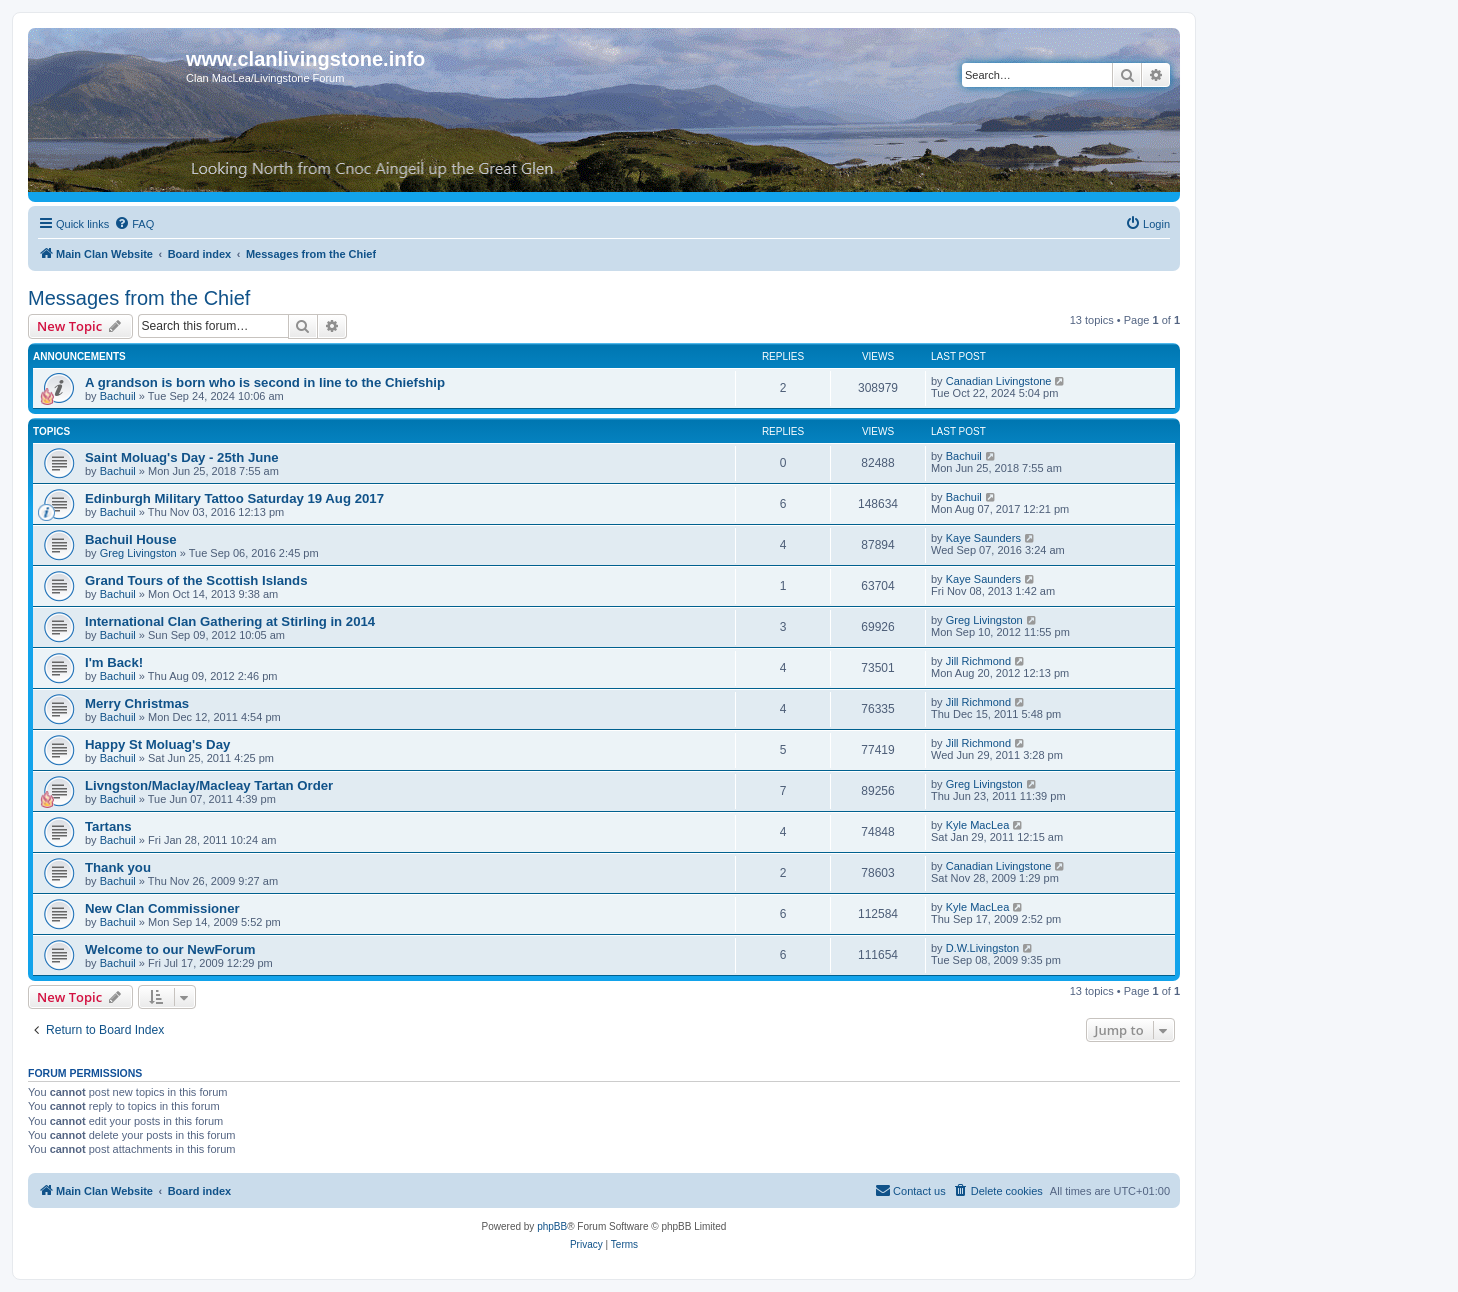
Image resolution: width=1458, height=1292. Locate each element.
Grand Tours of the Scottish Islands (196, 580)
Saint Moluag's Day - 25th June (182, 457)
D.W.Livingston (982, 948)
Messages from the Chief (139, 298)
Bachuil (118, 396)
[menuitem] (134, 224)
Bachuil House (131, 539)
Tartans (108, 826)
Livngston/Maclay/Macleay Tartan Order (209, 785)
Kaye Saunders (983, 538)
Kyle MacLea (978, 825)
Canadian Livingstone (999, 381)
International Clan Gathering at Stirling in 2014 (230, 621)
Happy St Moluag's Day (157, 744)
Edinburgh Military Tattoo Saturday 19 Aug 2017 (234, 498)
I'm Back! (114, 662)
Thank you (118, 867)
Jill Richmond (978, 661)
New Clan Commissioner (162, 908)
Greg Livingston (138, 553)
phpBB (552, 1226)
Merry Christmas (137, 703)
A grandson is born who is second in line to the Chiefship (265, 382)
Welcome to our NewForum (170, 949)
